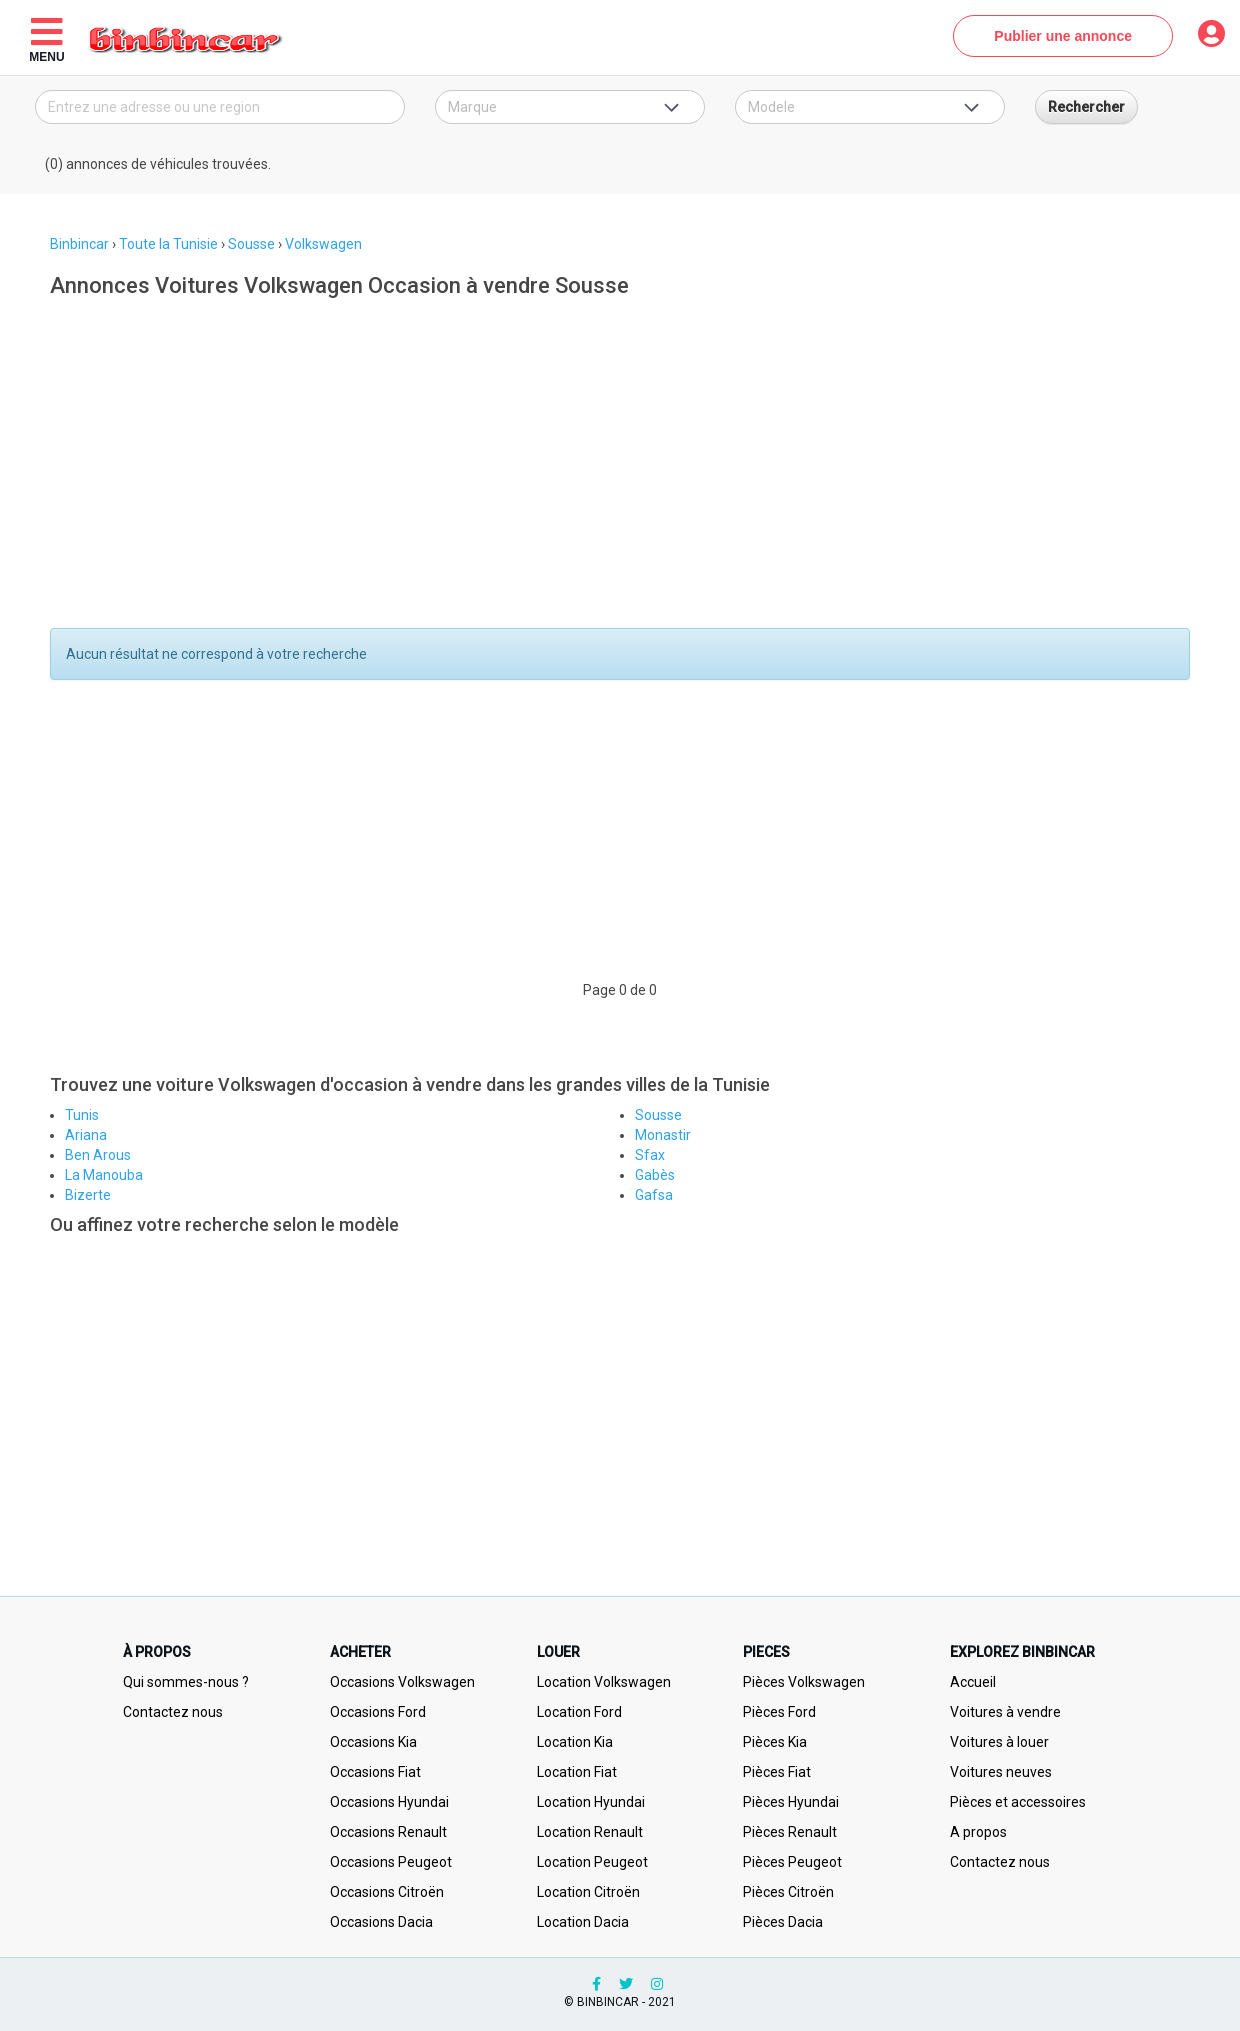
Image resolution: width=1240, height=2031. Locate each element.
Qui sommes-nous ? (186, 1682)
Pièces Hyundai (791, 1802)
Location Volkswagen (604, 1682)
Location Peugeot (592, 1862)
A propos (978, 1832)
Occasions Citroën (387, 1892)
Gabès (655, 1175)
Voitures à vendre (1005, 1712)
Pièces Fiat (777, 1772)
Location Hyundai (591, 1802)
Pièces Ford (779, 1712)
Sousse (658, 1115)
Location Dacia (583, 1922)
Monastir (663, 1135)
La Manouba (104, 1175)
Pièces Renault (790, 1832)
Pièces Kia (775, 1742)
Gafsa (654, 1195)
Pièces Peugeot (792, 1862)
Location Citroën (588, 1892)
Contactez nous (173, 1712)
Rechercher (1086, 107)
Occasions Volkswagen (402, 1682)
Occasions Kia (373, 1742)
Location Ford (579, 1712)
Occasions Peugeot (391, 1862)
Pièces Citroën (788, 1892)
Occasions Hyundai (389, 1802)
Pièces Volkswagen (804, 1682)
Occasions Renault (388, 1832)
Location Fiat (577, 1772)
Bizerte (88, 1195)
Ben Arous (98, 1155)
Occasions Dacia (381, 1922)
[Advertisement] (612, 468)
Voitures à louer (999, 1742)
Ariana (86, 1135)
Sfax (650, 1155)
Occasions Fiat (375, 1772)
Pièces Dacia (783, 1922)
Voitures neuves (1001, 1772)
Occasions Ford (378, 1712)
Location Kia (575, 1742)
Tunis (82, 1115)
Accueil (973, 1682)
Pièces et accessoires (1018, 1802)
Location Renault (590, 1832)
